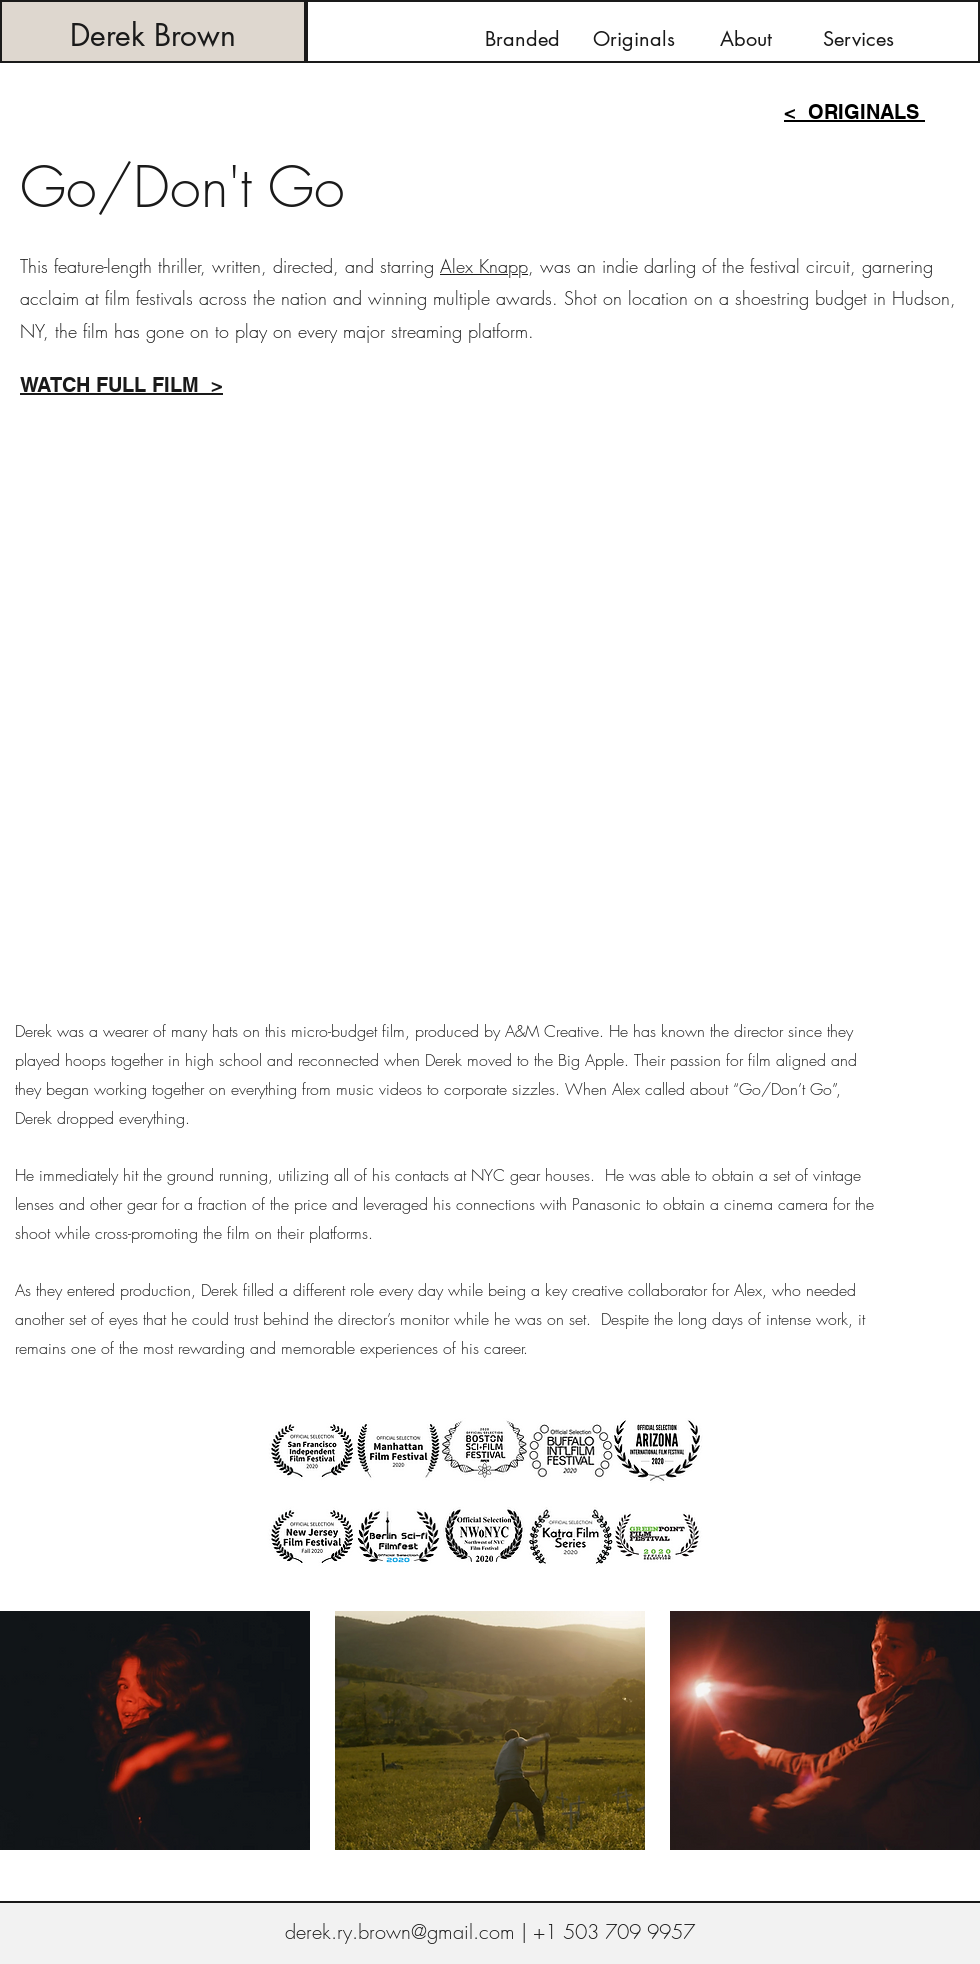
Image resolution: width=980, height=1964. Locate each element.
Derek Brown (153, 35)
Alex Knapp (484, 266)
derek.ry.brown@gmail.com (400, 1931)
